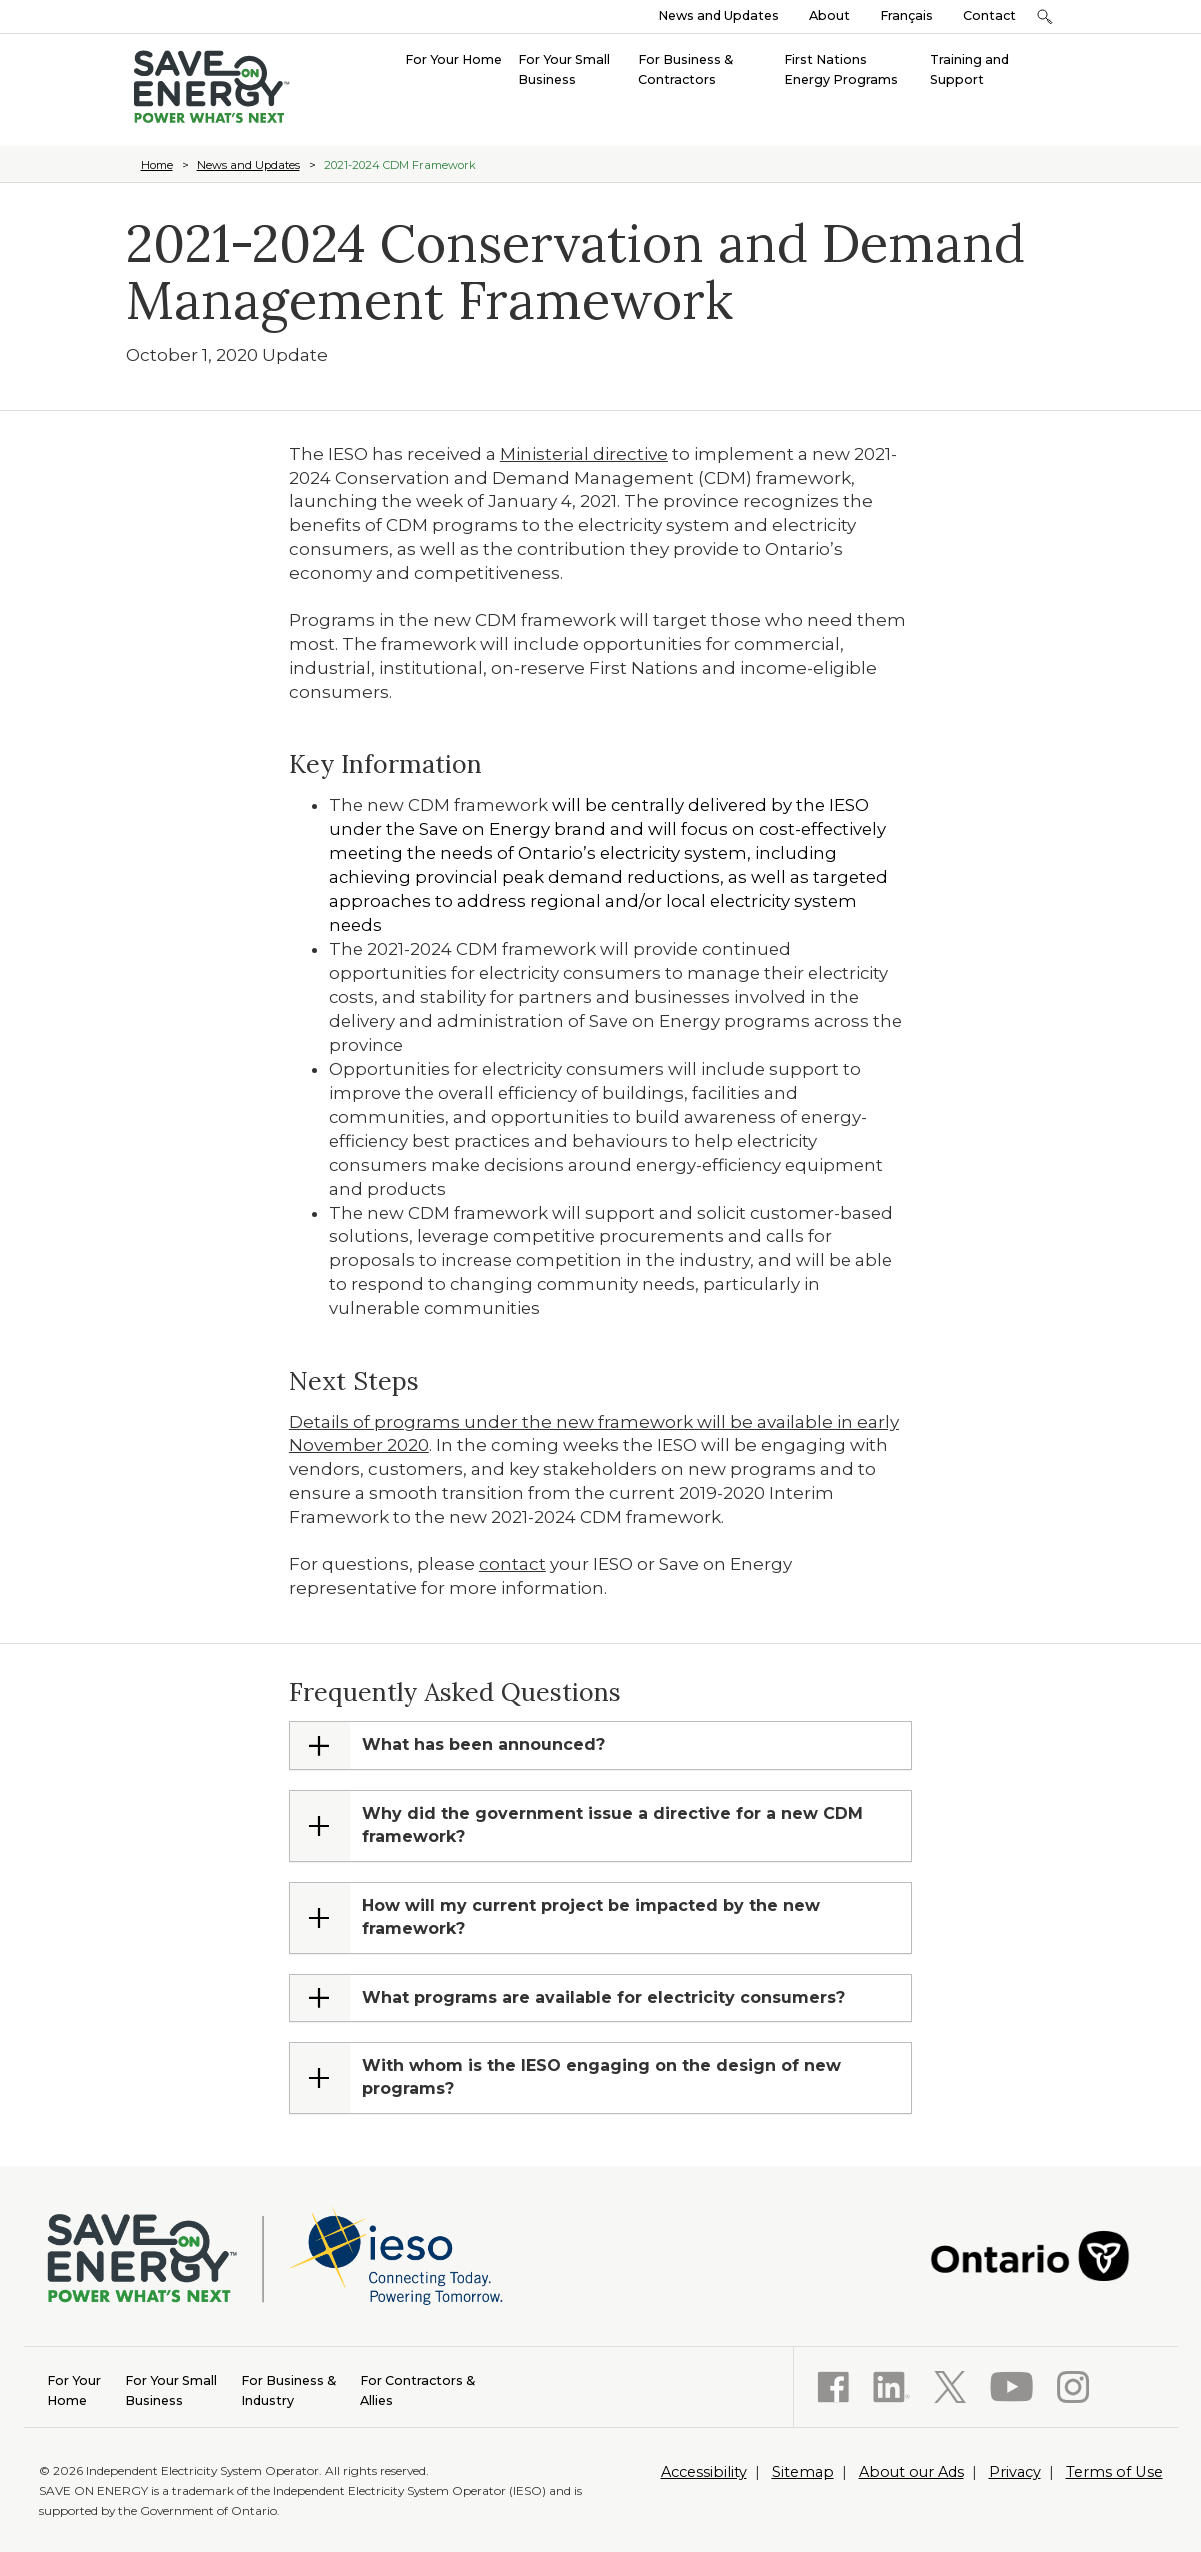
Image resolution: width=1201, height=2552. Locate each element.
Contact (989, 15)
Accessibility (704, 2472)
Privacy (1015, 2472)
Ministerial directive (584, 454)
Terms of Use (1114, 2472)
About (829, 15)
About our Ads (911, 2472)
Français (906, 15)
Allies (417, 2389)
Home (157, 165)
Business (171, 2389)
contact (512, 1564)
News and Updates (718, 15)
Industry (288, 2389)
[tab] (600, 1745)
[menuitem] (453, 58)
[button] (1045, 16)
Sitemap (803, 2472)
